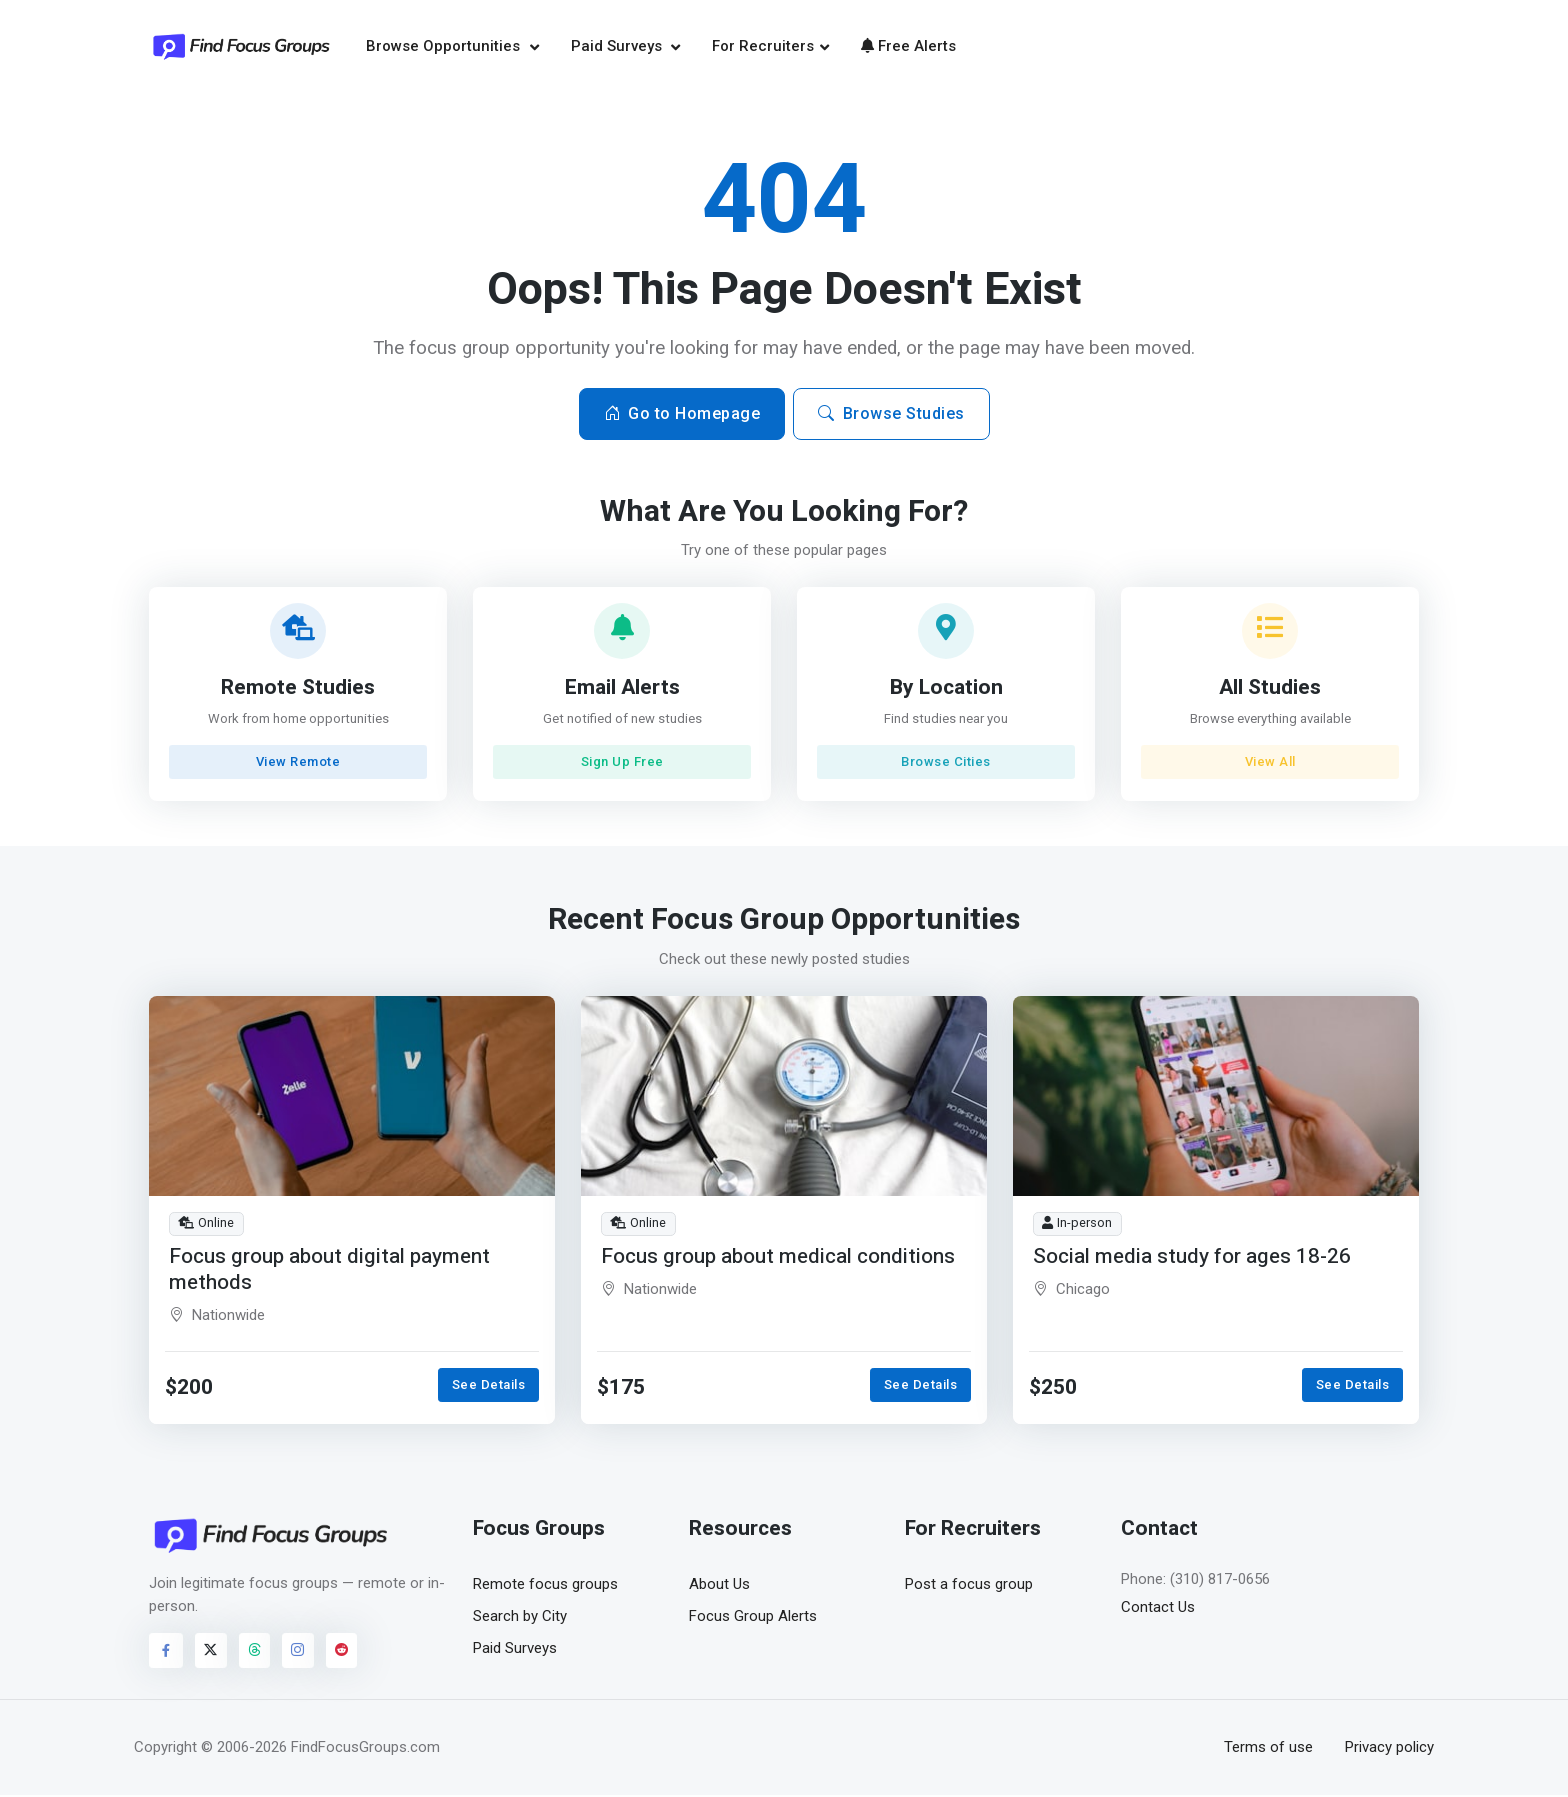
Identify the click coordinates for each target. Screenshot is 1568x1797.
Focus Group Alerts (753, 1618)
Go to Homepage (682, 415)
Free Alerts (908, 47)
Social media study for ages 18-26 (1193, 1257)
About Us (719, 1586)
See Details (489, 1386)
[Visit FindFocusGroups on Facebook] (166, 1653)
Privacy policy (1389, 1749)
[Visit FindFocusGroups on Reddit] (342, 1653)
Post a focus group (969, 1586)
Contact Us (1158, 1609)
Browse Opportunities (445, 47)
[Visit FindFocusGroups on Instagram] (298, 1653)
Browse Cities (946, 763)
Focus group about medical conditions (778, 1257)
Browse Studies (891, 415)
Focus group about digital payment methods (330, 1270)
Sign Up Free (622, 763)
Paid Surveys (618, 47)
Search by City (520, 1618)
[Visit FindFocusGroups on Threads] (255, 1653)
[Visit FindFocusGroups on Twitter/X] (211, 1653)
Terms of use (1268, 1749)
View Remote (298, 763)
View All (1269, 763)
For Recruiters (763, 47)
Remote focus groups (545, 1586)
